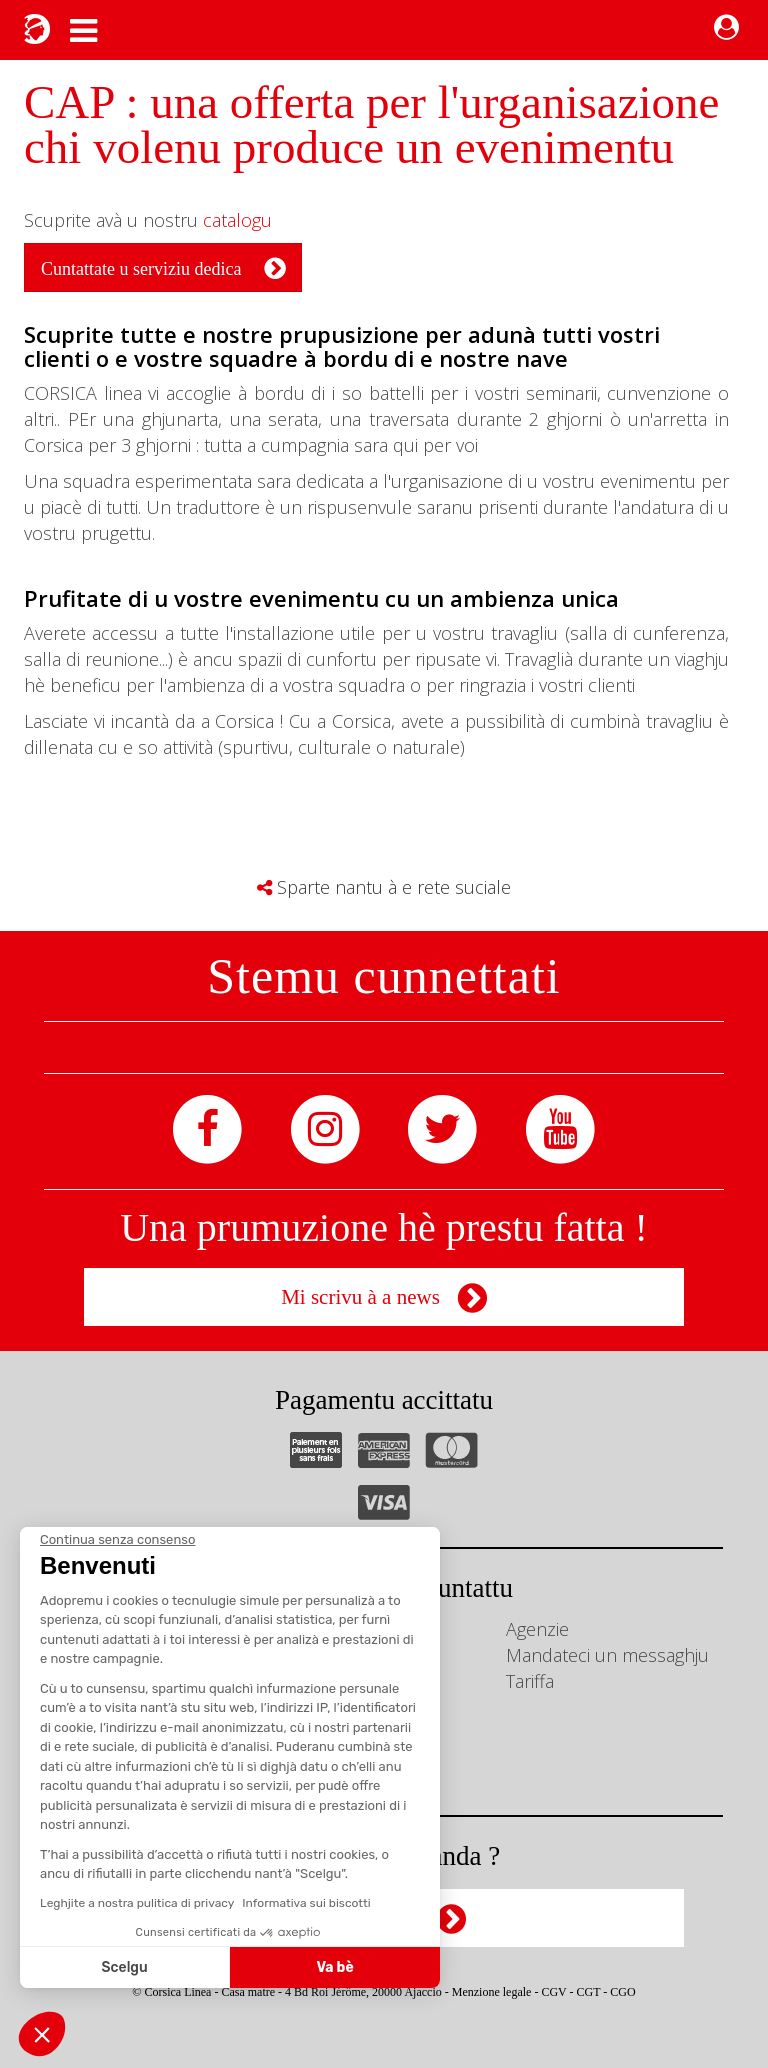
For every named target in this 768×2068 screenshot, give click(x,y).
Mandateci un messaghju (607, 1655)
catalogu (237, 220)
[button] (42, 2034)
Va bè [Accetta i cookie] (335, 1967)
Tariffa (530, 1681)
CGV (553, 1992)
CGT (589, 1992)
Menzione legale (492, 1992)
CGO (622, 1992)
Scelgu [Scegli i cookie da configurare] (125, 1967)
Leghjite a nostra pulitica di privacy (137, 1903)
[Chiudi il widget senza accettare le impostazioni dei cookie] (117, 1540)
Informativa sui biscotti (306, 1903)
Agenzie (537, 1629)
